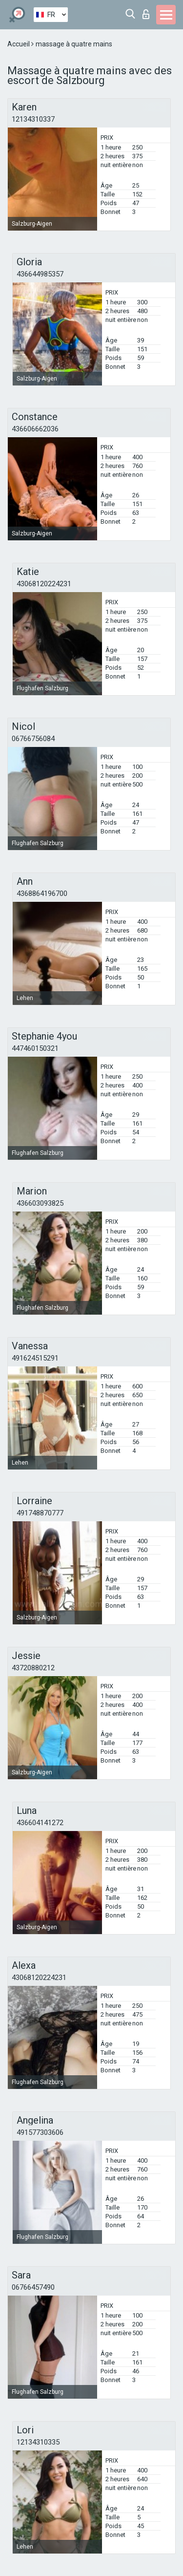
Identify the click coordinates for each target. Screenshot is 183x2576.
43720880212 (33, 1667)
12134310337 (33, 119)
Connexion (145, 14)
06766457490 (33, 2287)
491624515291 (35, 1358)
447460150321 (35, 1048)
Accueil (19, 44)
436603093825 (40, 1203)
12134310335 (38, 2442)
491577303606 (40, 2132)
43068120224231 (44, 583)
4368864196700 (42, 893)
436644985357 (40, 274)
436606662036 (35, 429)
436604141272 (40, 1822)
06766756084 (33, 738)
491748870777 (40, 1513)
